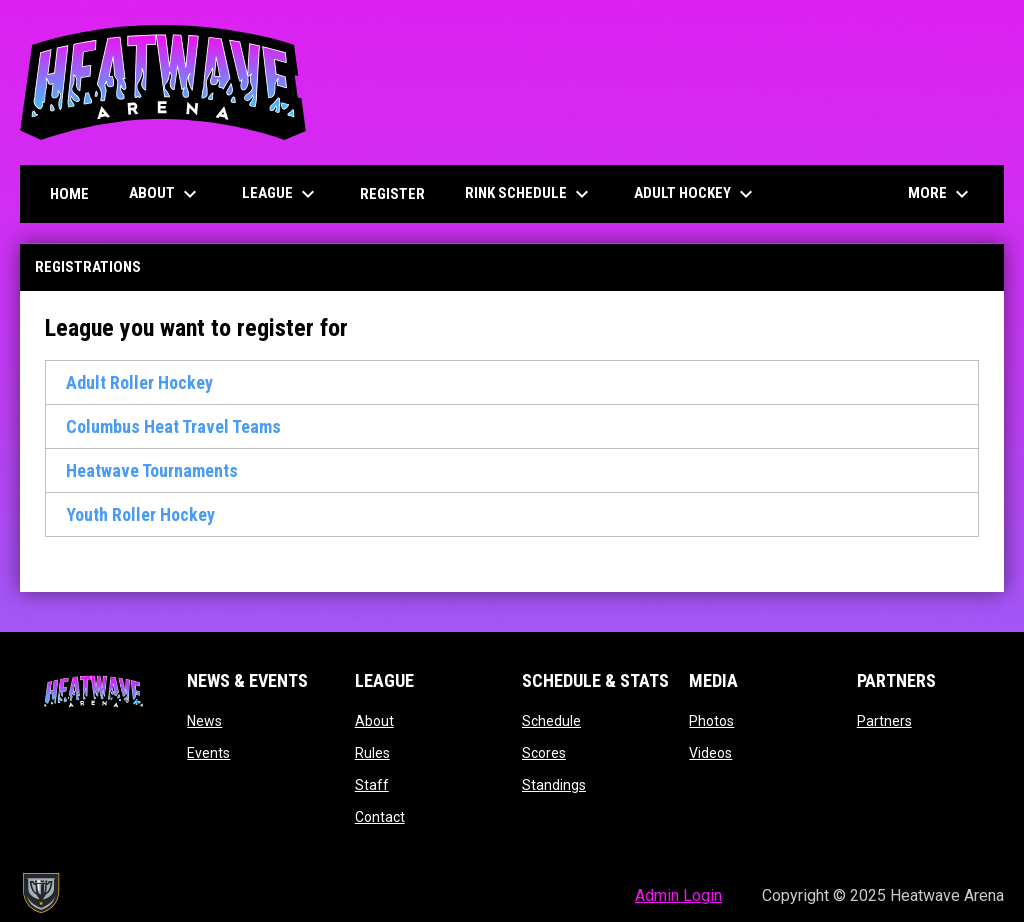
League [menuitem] (281, 194)
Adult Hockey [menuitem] (696, 194)
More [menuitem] (941, 194)
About (374, 721)
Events (208, 753)
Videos (710, 753)
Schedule (551, 721)
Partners (884, 721)
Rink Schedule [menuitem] (537, 194)
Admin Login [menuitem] (678, 895)
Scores (544, 753)
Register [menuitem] (392, 194)
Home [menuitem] (69, 194)
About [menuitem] (165, 194)
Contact (380, 817)
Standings (554, 785)
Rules (372, 753)
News (204, 721)
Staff (372, 785)
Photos (711, 721)
